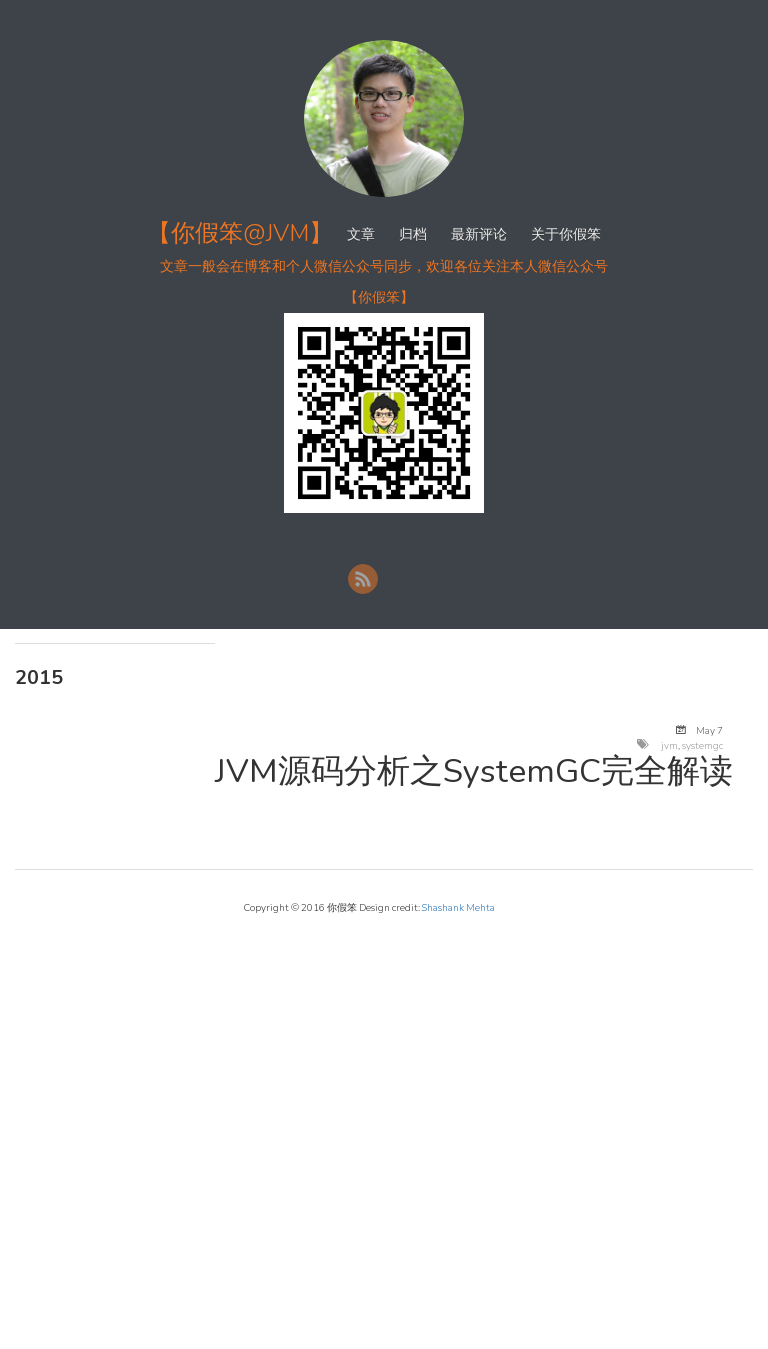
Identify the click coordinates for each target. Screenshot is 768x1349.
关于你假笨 (566, 234)
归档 (413, 234)
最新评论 (479, 234)
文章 (361, 234)
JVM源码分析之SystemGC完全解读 (474, 771)
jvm (669, 745)
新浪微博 (401, 579)
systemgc (702, 745)
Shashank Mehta (458, 907)
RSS (363, 579)
